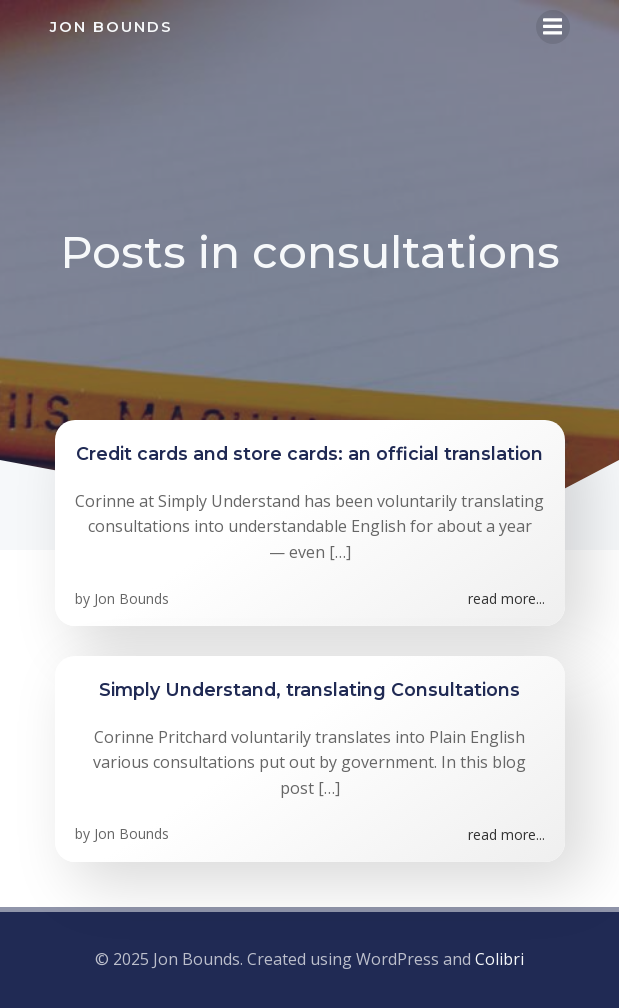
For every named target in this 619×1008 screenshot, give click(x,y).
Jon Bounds (131, 598)
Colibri (499, 959)
